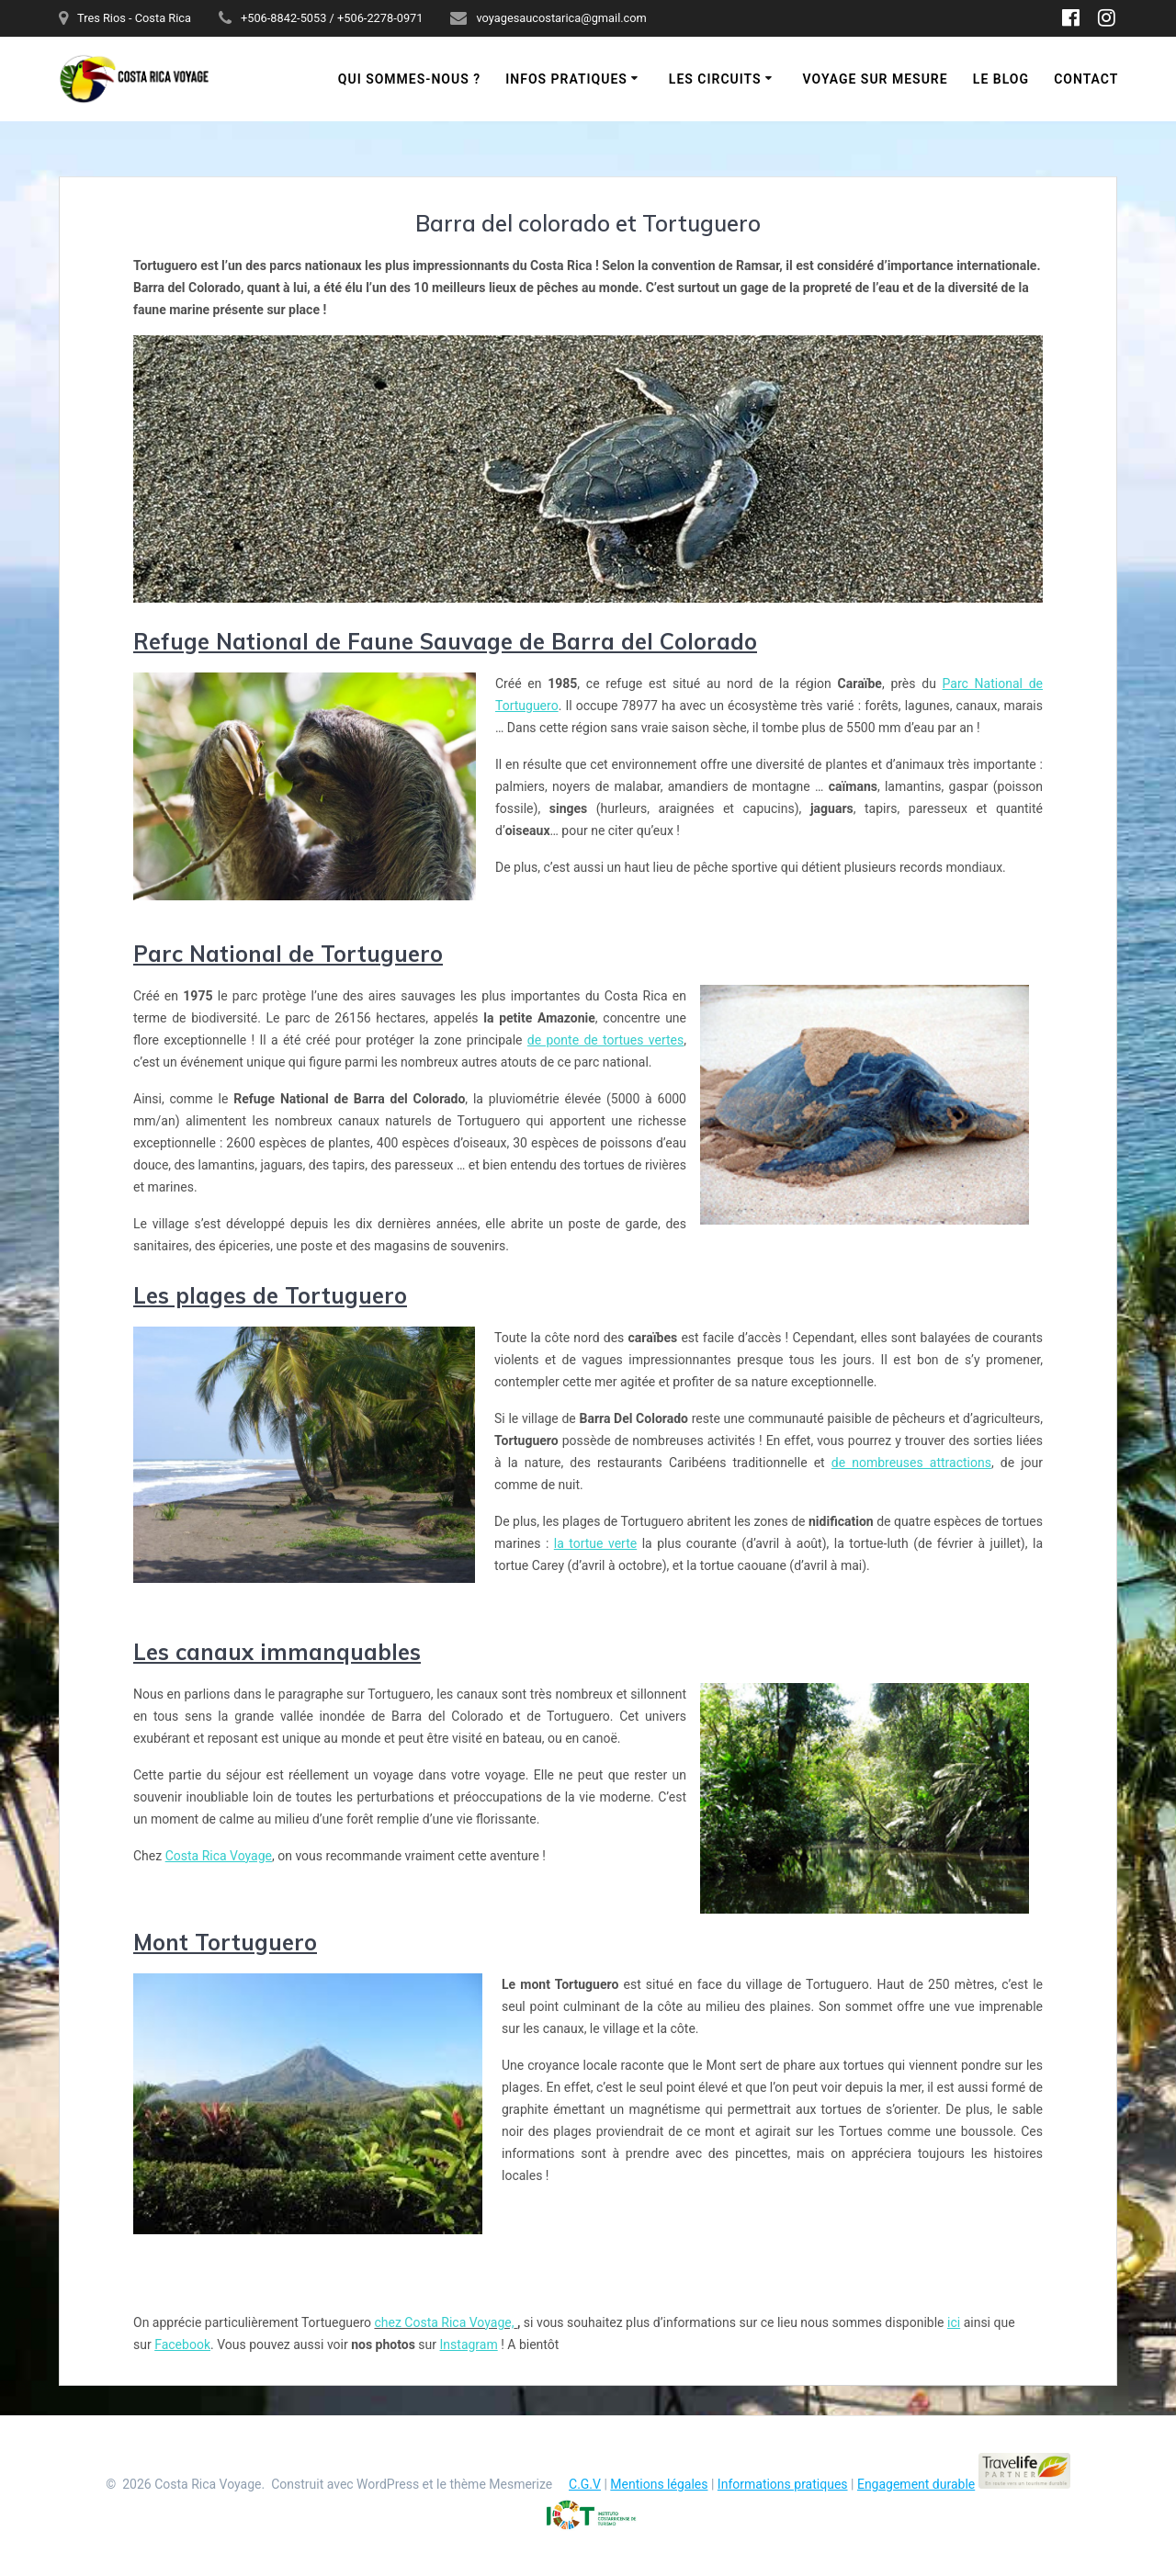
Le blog (1001, 79)
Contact (1086, 79)
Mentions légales (658, 2484)
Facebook (182, 2344)
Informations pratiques (783, 2484)
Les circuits (715, 79)
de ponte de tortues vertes (605, 1040)
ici (953, 2322)
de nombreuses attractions (911, 1462)
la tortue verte (595, 1543)
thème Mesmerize (500, 2484)
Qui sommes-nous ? (409, 79)
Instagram (469, 2344)
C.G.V (585, 2484)
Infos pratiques (566, 79)
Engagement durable (916, 2484)
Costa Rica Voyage (218, 1855)
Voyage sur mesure (875, 79)
